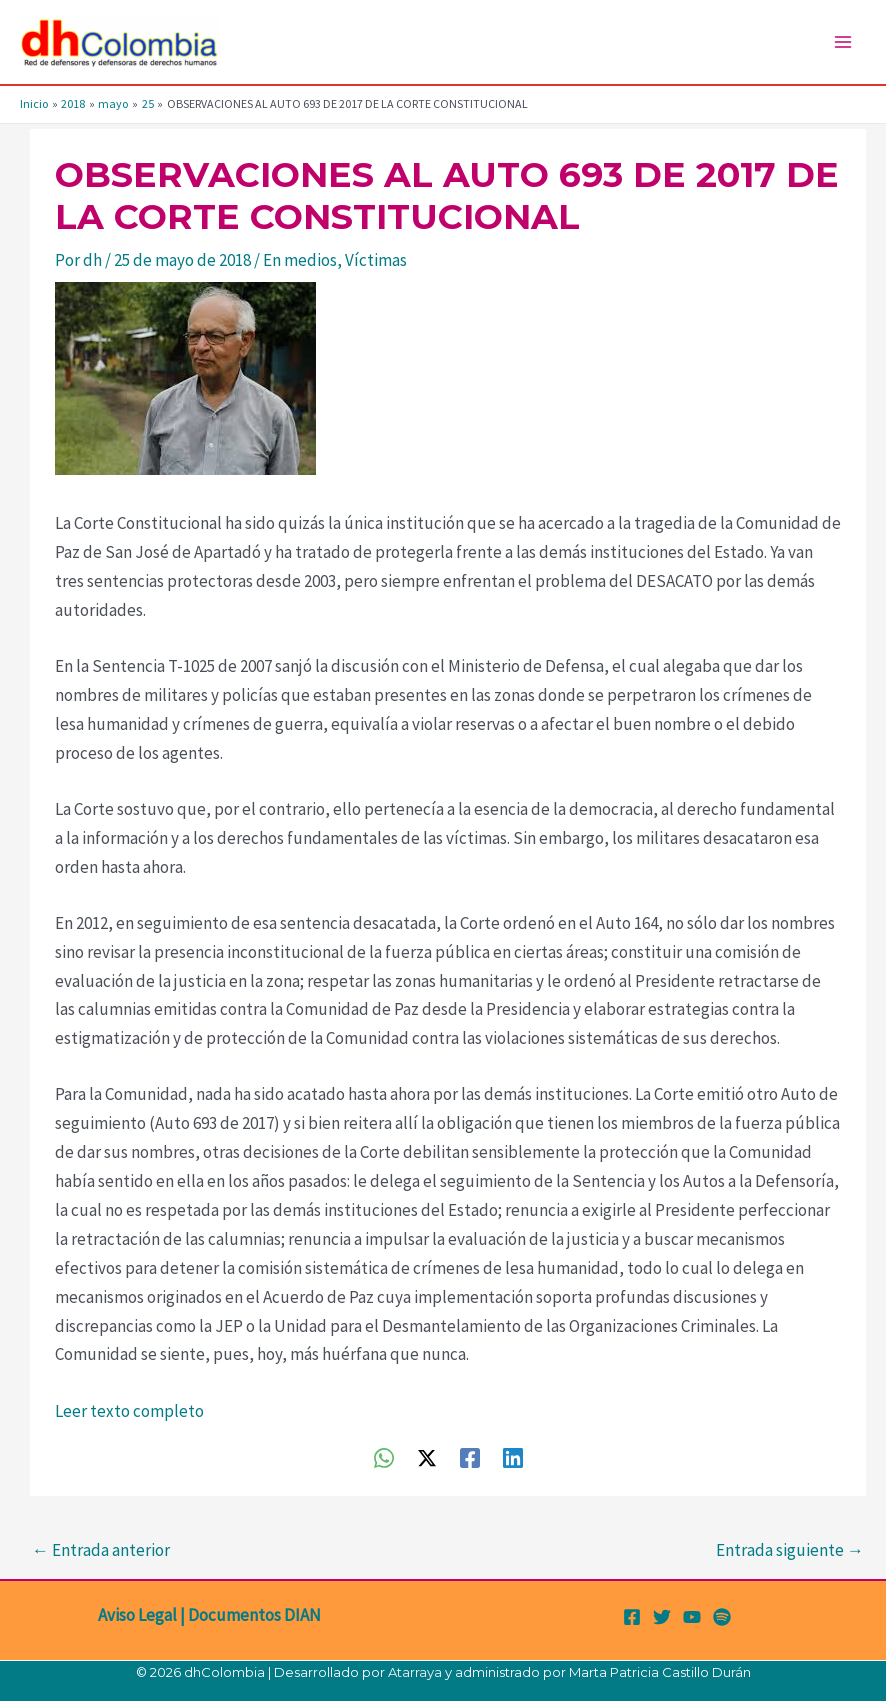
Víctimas (376, 260)
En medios (300, 260)
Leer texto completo (129, 1411)
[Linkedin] (513, 1456)
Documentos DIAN (254, 1615)
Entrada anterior (101, 1550)
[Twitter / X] (427, 1456)
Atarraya (415, 1672)
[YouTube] (692, 1617)
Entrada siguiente (790, 1550)
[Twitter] (662, 1617)
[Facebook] (470, 1456)
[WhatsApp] (384, 1456)
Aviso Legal (137, 1615)
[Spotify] (722, 1617)
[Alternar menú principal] (844, 42)
